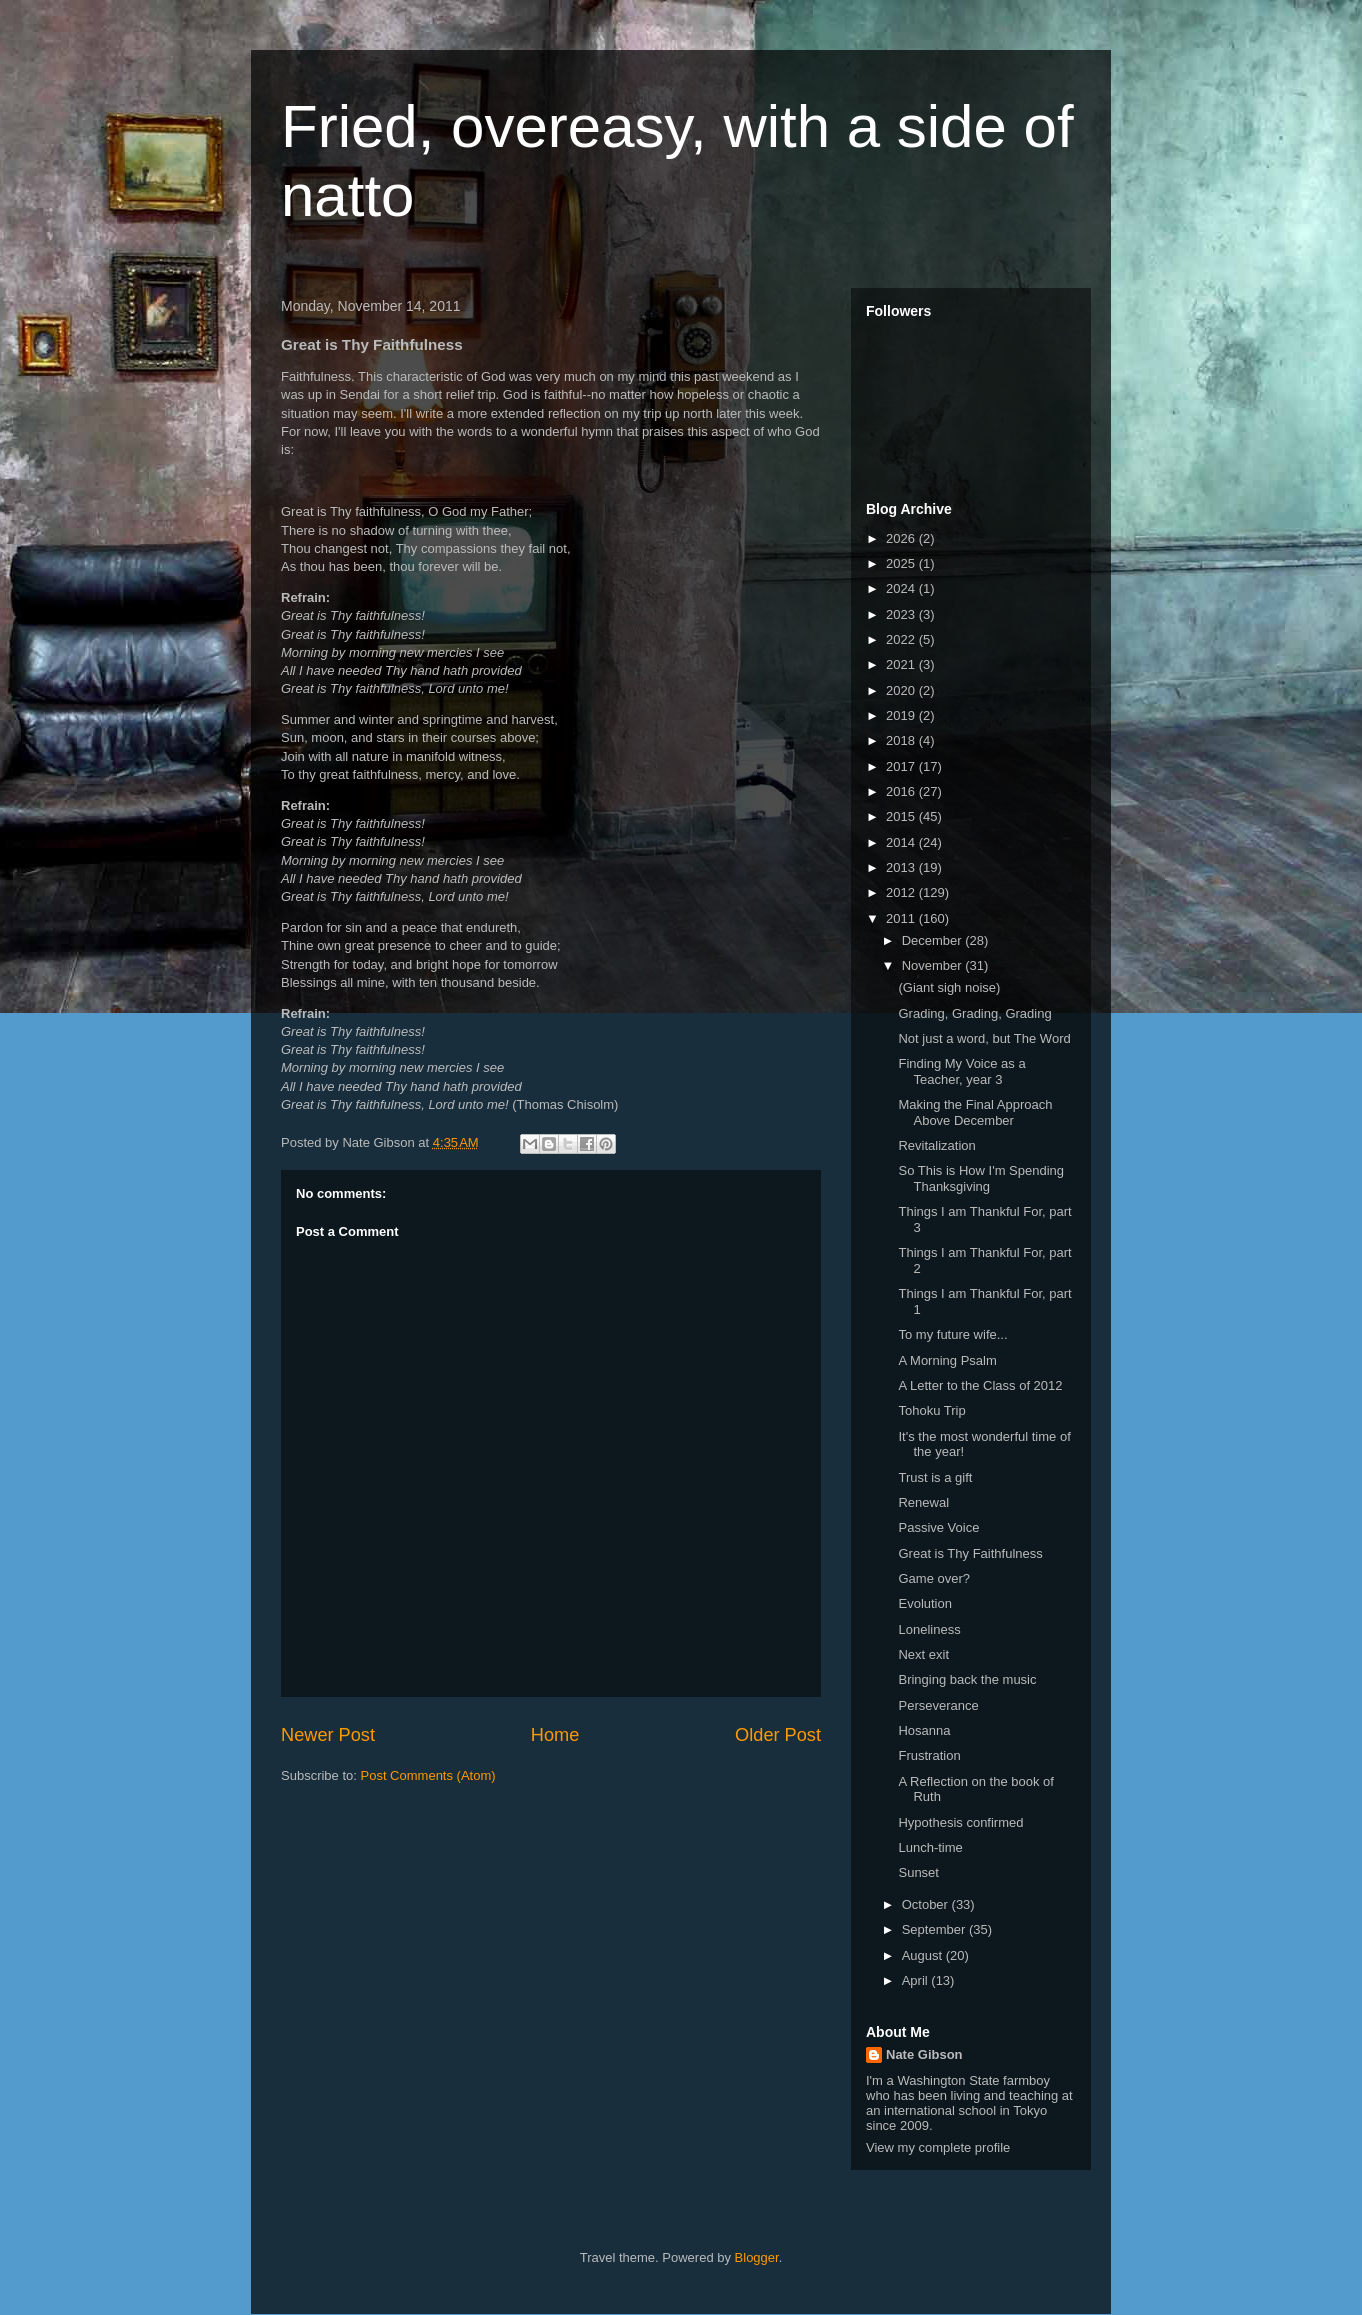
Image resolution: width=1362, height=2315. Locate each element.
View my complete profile (938, 2147)
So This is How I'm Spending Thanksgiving (981, 1178)
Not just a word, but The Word (984, 1038)
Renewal (923, 1502)
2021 (902, 664)
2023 (902, 614)
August (924, 1955)
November (934, 965)
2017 (902, 766)
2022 (902, 639)
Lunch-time (930, 1847)
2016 (902, 791)
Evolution (924, 1603)
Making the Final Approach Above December (975, 1112)
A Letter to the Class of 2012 (980, 1385)
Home (555, 1735)
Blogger (757, 2257)
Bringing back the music (967, 1679)
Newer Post (328, 1735)
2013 (902, 867)
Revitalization (936, 1145)
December (934, 940)
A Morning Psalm (947, 1360)
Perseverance (938, 1705)
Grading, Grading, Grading (974, 1013)
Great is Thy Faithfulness (970, 1553)
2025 (902, 563)
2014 (902, 842)
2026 (902, 538)
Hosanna (924, 1730)
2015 (902, 816)
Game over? (934, 1578)
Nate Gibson (924, 2054)
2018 (902, 740)
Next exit (923, 1654)
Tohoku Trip (931, 1410)
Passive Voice (938, 1527)
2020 (902, 690)
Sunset (918, 1872)
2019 (902, 715)
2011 (902, 918)
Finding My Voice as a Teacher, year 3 (961, 1071)
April (917, 1980)
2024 (902, 588)
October (927, 1904)
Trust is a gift (935, 1477)
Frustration (929, 1755)
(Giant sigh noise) (949, 987)
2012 (902, 892)
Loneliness (929, 1629)
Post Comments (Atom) (428, 1775)
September (935, 1929)
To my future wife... (952, 1334)
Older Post (778, 1735)
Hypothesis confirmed (960, 1822)
